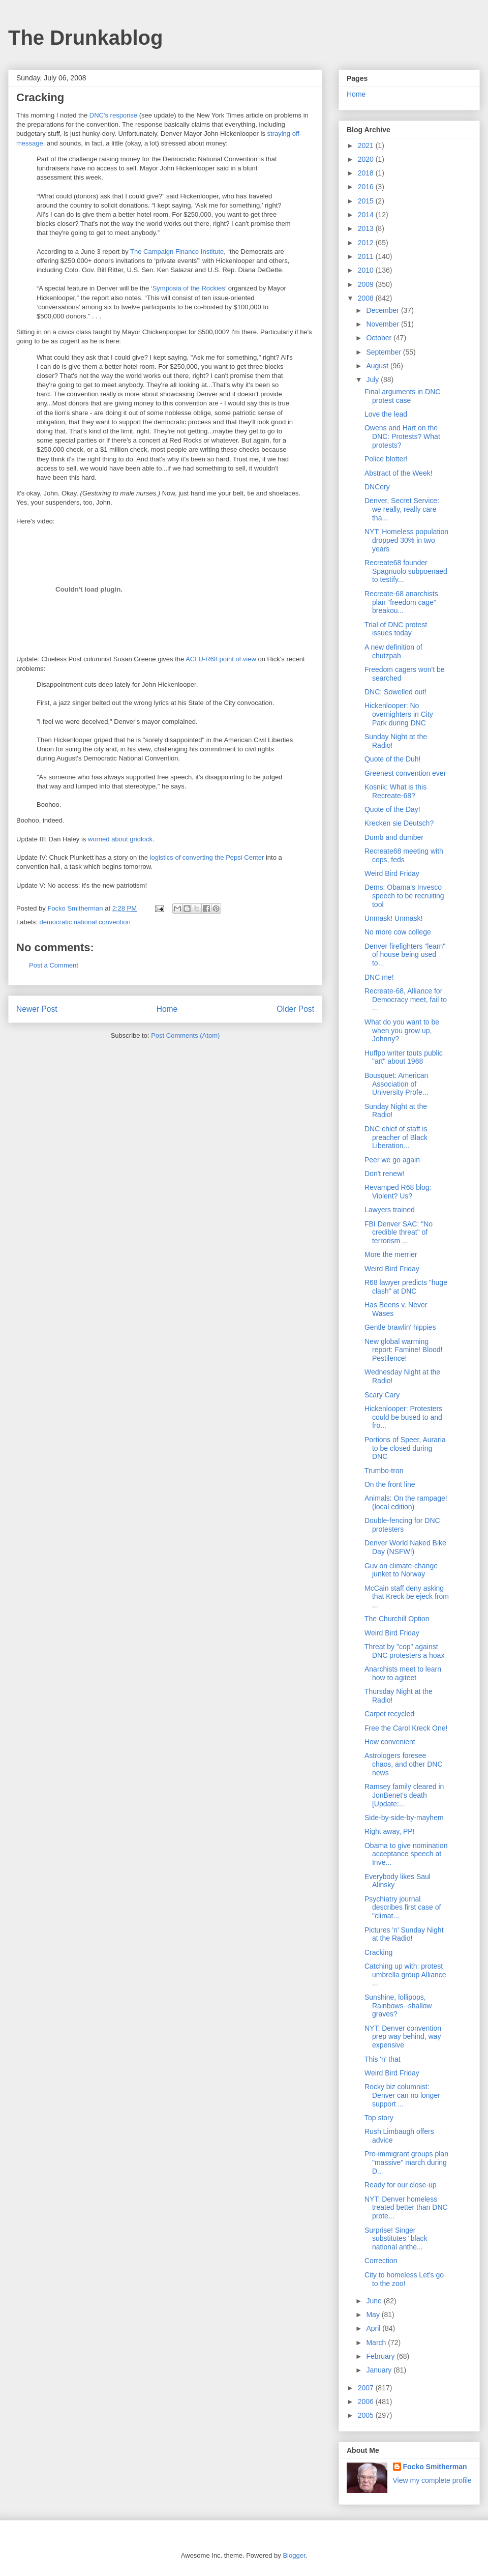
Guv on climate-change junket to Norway (401, 1570)
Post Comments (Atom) (185, 1035)
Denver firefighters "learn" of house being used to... (404, 955)
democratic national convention (85, 922)
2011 (367, 256)
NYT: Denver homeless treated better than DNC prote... (406, 2207)
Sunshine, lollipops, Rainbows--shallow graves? (398, 2005)
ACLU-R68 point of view (221, 659)
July (373, 379)
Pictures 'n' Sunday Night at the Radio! (404, 1934)
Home (167, 1009)
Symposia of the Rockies (188, 288)
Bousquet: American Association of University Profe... (396, 1084)
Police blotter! (386, 459)
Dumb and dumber (393, 837)
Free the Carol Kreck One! (405, 1728)
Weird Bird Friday (391, 873)
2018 (367, 173)
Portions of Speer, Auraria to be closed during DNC (405, 1448)
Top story (378, 2118)
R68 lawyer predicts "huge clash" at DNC (405, 1286)
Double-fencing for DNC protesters (402, 1524)
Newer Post (36, 1009)
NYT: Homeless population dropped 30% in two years (406, 540)
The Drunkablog (85, 37)
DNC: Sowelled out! (395, 692)
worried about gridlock (120, 839)
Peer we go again (392, 1160)
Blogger (294, 2555)
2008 (367, 298)
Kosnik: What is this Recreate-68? (395, 791)
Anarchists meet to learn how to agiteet (402, 1673)
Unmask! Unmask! (393, 918)
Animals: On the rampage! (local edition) (405, 1502)
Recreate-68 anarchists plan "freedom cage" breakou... (401, 602)
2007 (367, 2388)
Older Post (295, 1009)
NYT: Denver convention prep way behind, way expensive (402, 2037)
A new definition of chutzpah (393, 651)
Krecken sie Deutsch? (399, 823)
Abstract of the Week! (398, 473)
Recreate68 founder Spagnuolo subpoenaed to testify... (405, 571)
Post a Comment (53, 965)
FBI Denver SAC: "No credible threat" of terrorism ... (398, 1232)
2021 (367, 145)
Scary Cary (382, 1395)
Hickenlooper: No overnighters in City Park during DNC (398, 714)
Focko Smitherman (435, 2467)
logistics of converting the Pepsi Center (207, 857)
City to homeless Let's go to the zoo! (404, 2279)
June (374, 2301)
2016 (367, 187)
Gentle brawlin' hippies (400, 1327)
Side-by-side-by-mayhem (404, 1817)
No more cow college (397, 932)
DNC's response (113, 115)
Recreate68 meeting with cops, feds (403, 855)
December (383, 310)
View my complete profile (432, 2480)
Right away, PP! (389, 1831)
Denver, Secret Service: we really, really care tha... (401, 509)
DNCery (377, 487)
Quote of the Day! (392, 809)
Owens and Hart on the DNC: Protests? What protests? (402, 436)
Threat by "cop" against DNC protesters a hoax (404, 1651)
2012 (367, 243)
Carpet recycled (389, 1714)
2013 (367, 228)
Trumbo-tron (384, 1471)
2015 (367, 201)
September (384, 352)
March (377, 2342)
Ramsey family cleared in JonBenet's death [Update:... (404, 1795)
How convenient (389, 1742)
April (374, 2328)
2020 (367, 159)
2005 (367, 2415)
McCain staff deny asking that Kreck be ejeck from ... (406, 1596)
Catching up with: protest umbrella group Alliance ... (405, 1974)
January (379, 2370)
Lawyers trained (389, 1210)
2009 (367, 284)
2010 (367, 270)
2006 (367, 2401)
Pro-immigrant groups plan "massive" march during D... (406, 2162)
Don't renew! (384, 1173)
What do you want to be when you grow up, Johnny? (401, 1030)
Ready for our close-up (400, 2185)
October (379, 338)
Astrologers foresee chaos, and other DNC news (403, 1764)
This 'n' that (382, 2059)
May (373, 2314)
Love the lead (385, 414)
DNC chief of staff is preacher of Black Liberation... (396, 1137)
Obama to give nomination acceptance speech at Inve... (405, 1854)
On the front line (389, 1484)
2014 (367, 215)
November (383, 324)
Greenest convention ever (405, 773)
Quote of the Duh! (392, 759)
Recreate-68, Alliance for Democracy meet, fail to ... (405, 999)
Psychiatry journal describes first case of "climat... (402, 1907)
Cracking (378, 1952)
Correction (381, 2261)
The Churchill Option (397, 1619)
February (381, 2356)
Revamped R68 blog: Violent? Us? (398, 1191)
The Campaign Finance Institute (177, 251)
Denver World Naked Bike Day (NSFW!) (405, 1547)
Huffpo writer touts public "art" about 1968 (403, 1057)
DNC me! (379, 977)
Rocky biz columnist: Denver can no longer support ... (402, 2095)
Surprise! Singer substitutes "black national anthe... (395, 2238)
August (378, 366)
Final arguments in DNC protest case (402, 396)
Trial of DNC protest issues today (395, 629)
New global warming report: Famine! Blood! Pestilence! (403, 1350)
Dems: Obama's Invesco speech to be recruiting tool (404, 896)
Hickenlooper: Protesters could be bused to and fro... (403, 1417)
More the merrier (390, 1254)
